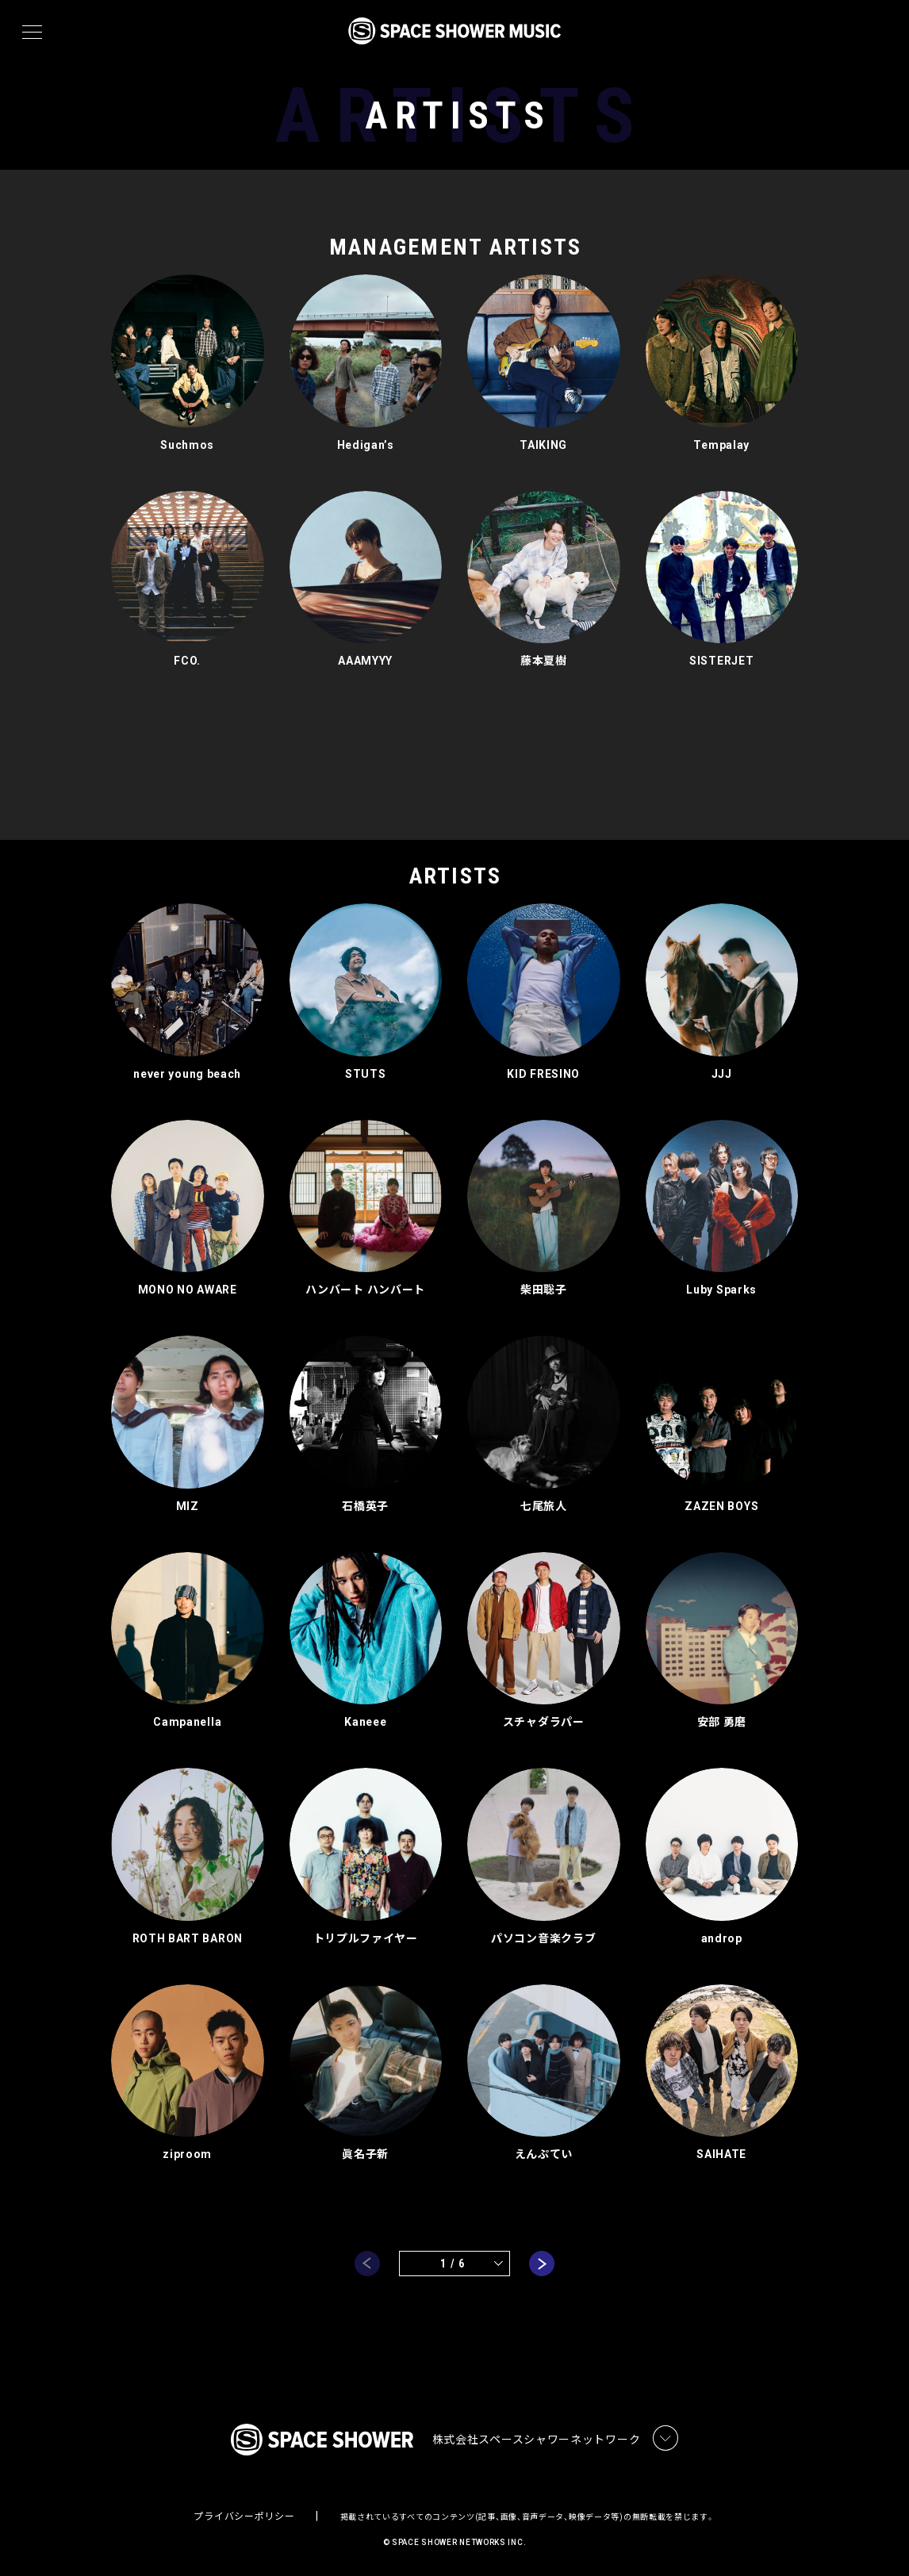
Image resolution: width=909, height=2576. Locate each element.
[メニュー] (32, 32)
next (541, 2263)
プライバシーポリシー (244, 2516)
